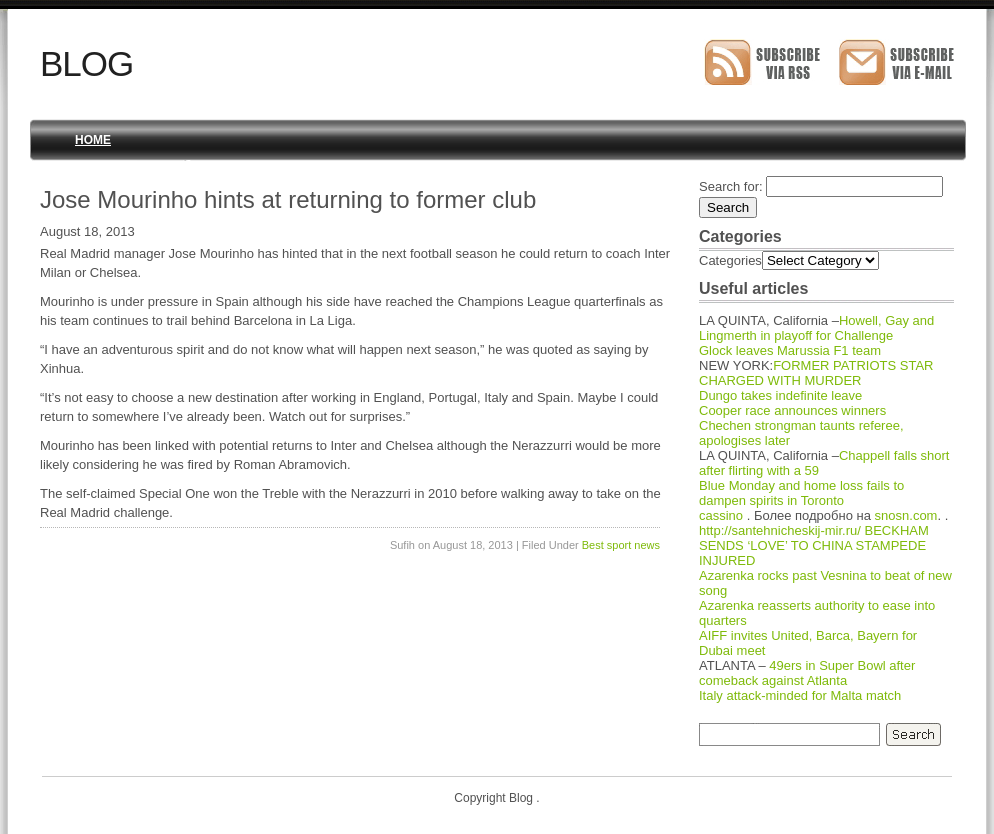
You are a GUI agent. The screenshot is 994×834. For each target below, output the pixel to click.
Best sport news (621, 545)
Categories (730, 260)
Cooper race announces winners (792, 410)
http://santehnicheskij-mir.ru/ (780, 530)
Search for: (731, 186)
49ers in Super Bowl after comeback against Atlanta (807, 673)
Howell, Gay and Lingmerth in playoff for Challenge (816, 328)
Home (93, 140)
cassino (721, 515)
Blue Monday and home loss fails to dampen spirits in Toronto (801, 493)
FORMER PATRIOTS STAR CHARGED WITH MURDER (816, 373)
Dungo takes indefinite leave (780, 395)
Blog (86, 63)
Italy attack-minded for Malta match (800, 695)
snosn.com (906, 515)
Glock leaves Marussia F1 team (790, 350)
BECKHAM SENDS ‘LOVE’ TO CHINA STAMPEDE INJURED (814, 545)
